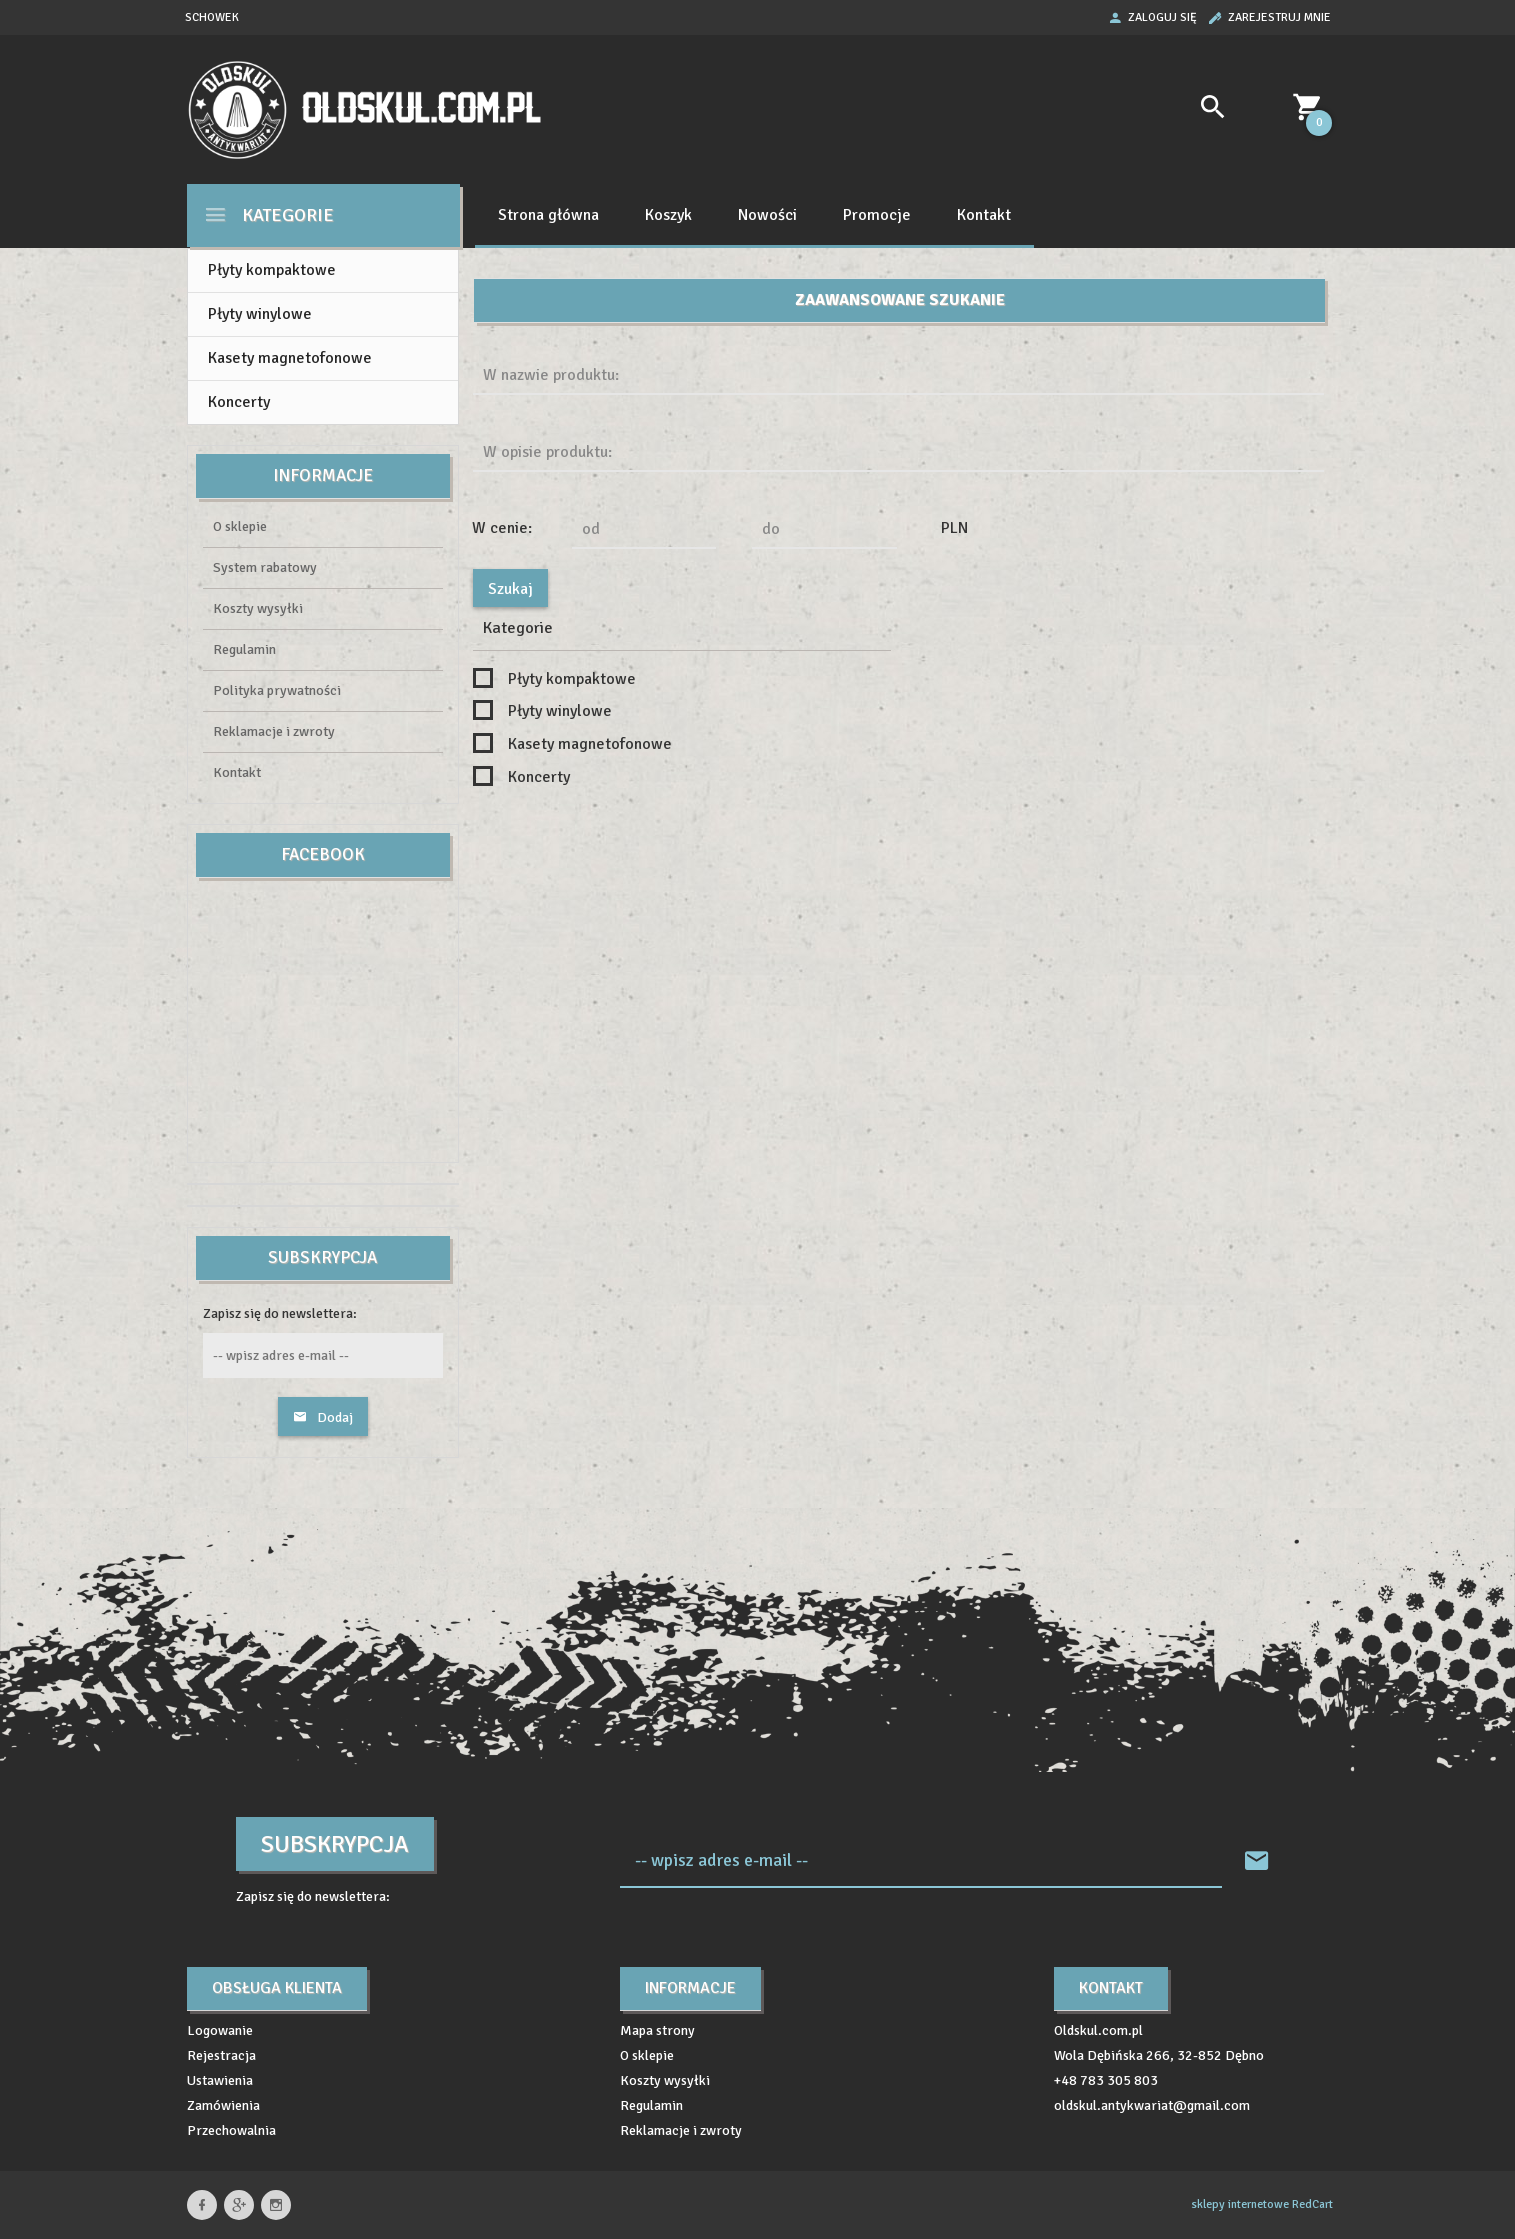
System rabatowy (265, 567)
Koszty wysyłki (258, 608)
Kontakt (984, 215)
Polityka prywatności (277, 690)
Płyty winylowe (260, 314)
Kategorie (268, 214)
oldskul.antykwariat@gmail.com (1152, 2105)
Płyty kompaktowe (272, 270)
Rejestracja (221, 2055)
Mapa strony (657, 2030)
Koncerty (239, 402)
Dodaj (323, 1417)
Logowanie (220, 2030)
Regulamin (244, 649)
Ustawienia (220, 2080)
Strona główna (548, 215)
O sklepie (240, 526)
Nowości (767, 215)
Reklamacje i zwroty (274, 731)
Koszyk (668, 215)
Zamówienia (223, 2105)
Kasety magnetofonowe (290, 358)
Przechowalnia (231, 2130)
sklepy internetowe (1240, 2204)
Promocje (877, 215)
